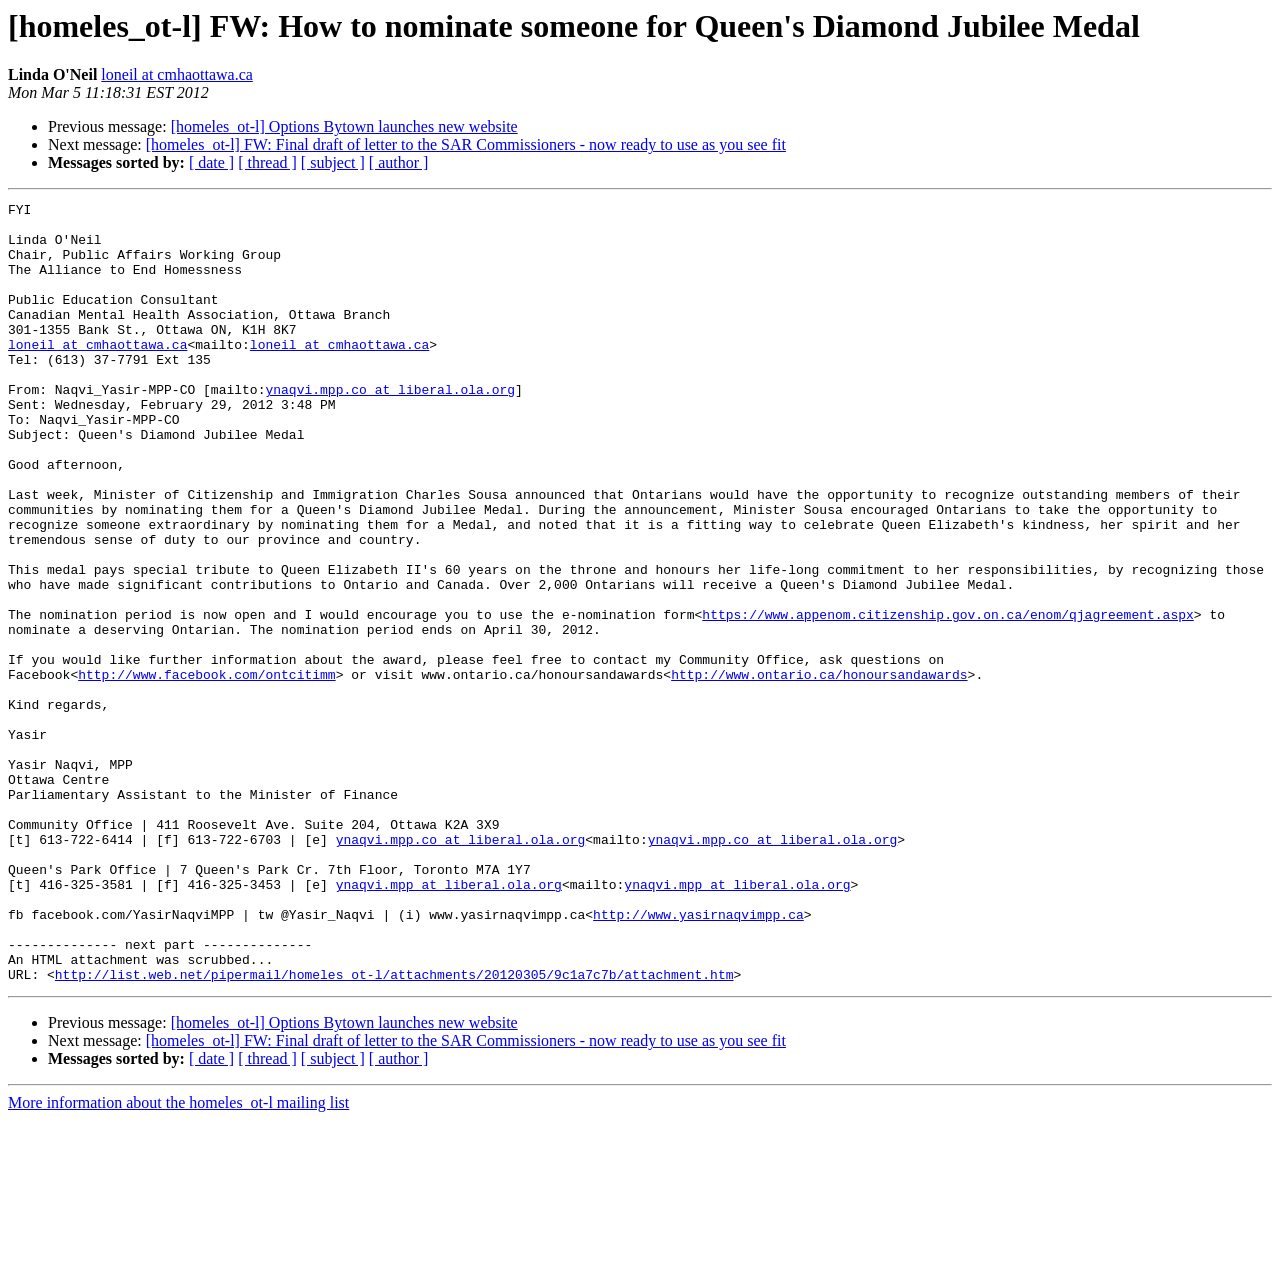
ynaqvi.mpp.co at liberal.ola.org (390, 428)
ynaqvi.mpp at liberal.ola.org (449, 1022)
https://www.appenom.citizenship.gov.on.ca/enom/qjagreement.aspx (947, 698)
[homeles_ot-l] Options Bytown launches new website (344, 126)
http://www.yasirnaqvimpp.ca (698, 1058)
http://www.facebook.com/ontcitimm (206, 770)
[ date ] (211, 162)
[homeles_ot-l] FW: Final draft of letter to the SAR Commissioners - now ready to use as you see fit (466, 144)
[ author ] (399, 162)
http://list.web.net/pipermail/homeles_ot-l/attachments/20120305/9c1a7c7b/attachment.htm (394, 1130)
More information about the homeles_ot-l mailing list (178, 1258)
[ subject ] (333, 162)
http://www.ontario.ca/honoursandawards (819, 770)
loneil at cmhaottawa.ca (176, 74)
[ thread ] (267, 162)
